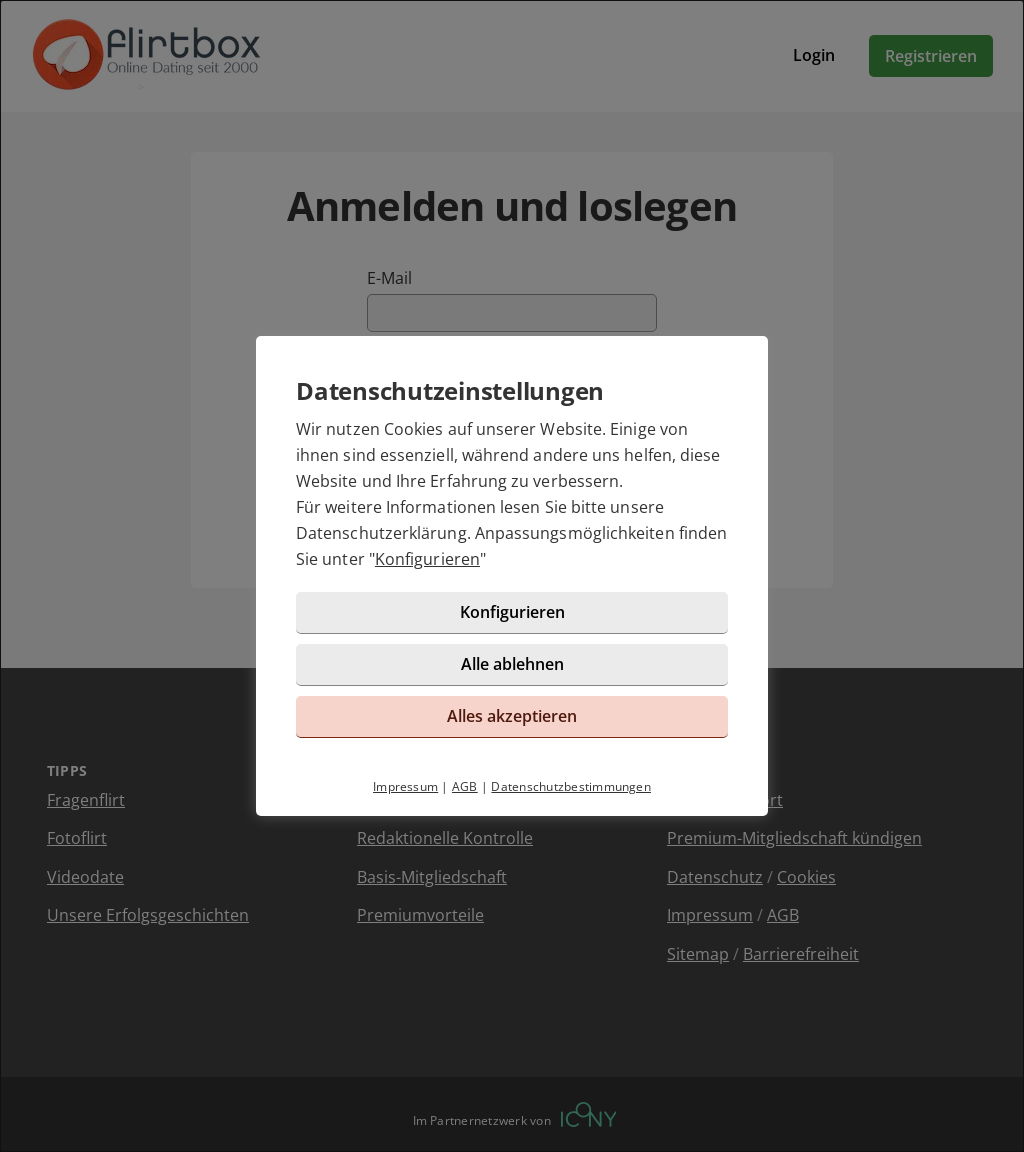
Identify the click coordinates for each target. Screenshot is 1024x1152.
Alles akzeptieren (512, 716)
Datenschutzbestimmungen (571, 786)
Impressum (405, 786)
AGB (465, 786)
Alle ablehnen (512, 664)
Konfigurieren (427, 559)
